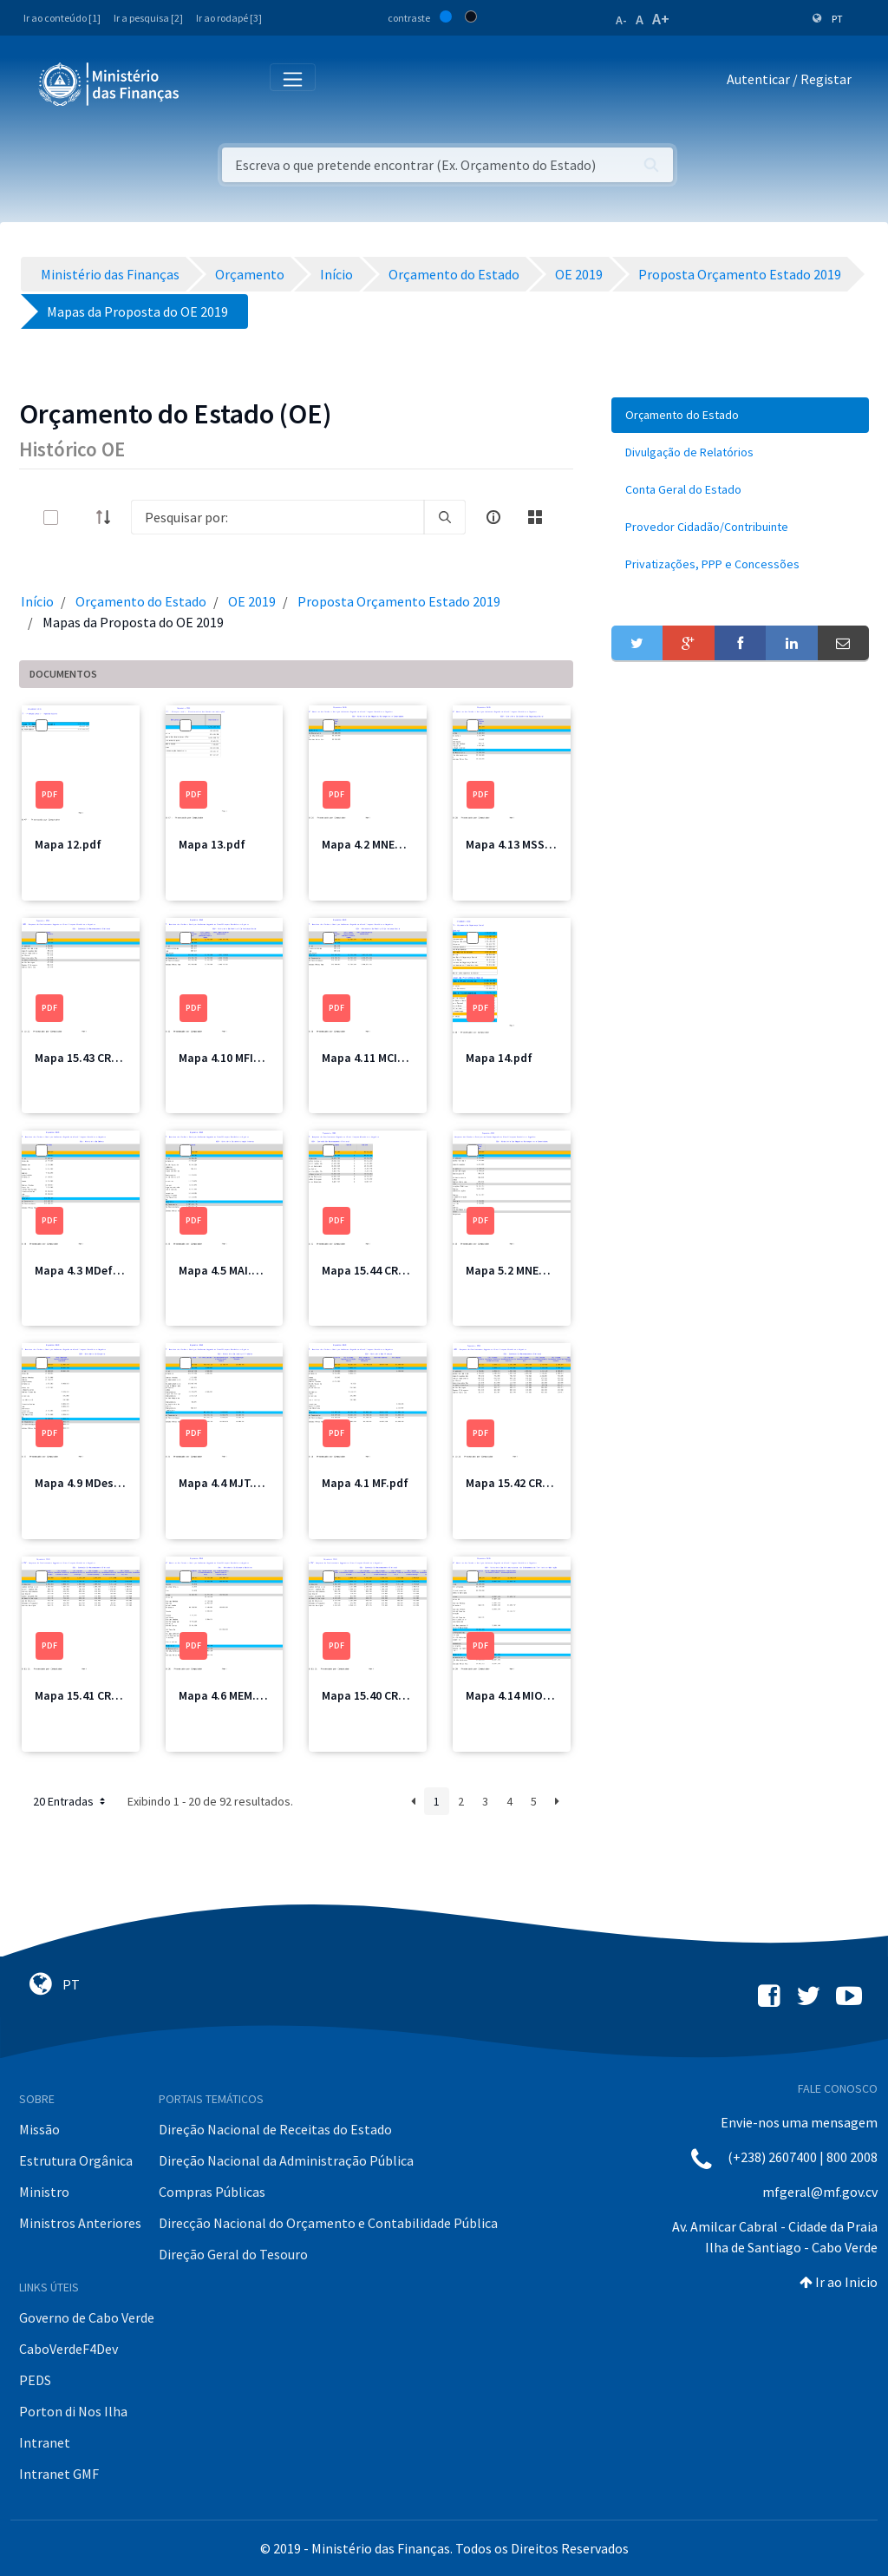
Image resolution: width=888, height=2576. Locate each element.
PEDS (35, 2380)
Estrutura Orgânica (76, 2160)
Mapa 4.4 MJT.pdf (225, 1483)
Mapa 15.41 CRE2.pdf (90, 1695)
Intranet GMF (59, 2473)
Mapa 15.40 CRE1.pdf (377, 1695)
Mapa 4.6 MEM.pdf (227, 1695)
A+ (660, 19)
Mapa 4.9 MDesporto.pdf (100, 1483)
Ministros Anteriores (80, 2223)
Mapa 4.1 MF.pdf (365, 1483)
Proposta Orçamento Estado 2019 (398, 601)
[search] (444, 517)
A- (621, 20)
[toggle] (79, 517)
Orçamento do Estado (140, 601)
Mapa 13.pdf (212, 844)
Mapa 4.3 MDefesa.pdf (94, 1270)
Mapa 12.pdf (68, 844)
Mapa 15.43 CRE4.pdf (90, 1057)
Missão (39, 2129)
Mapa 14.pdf (499, 1057)
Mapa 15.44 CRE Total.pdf (390, 1270)
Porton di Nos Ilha (73, 2411)
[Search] (277, 517)
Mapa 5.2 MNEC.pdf (517, 1270)
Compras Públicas (212, 2191)
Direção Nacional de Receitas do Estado (275, 2129)
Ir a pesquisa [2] (148, 17)
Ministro (44, 2191)
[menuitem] (740, 415)
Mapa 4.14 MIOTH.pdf (523, 1695)
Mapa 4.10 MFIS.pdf (231, 1057)
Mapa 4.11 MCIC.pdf (374, 1057)
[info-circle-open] (493, 517)
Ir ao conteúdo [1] (62, 17)
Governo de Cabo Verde (86, 2317)
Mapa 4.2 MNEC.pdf (373, 844)
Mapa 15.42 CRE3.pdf (521, 1483)
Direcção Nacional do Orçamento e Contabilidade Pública (328, 2223)
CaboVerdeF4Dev (68, 2348)
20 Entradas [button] (70, 1801)
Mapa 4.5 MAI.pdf (225, 1270)
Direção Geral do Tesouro (233, 2254)
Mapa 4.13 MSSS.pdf (520, 844)
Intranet (44, 2442)
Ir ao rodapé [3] (229, 17)
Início (37, 601)
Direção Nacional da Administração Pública (286, 2160)
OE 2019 (252, 601)
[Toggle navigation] (207, 83)
